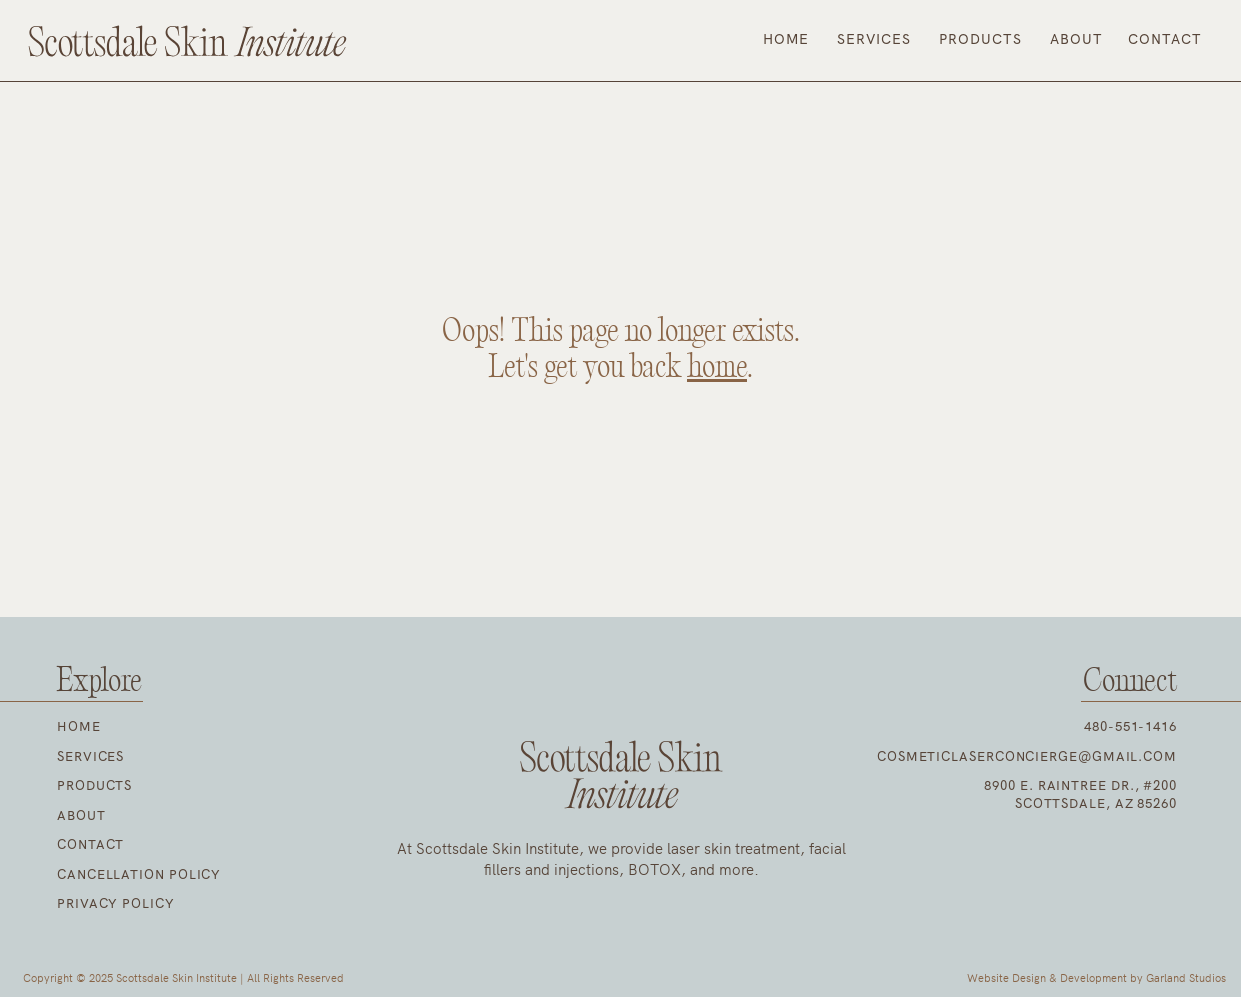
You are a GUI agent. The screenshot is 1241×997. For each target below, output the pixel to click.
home (717, 368)
